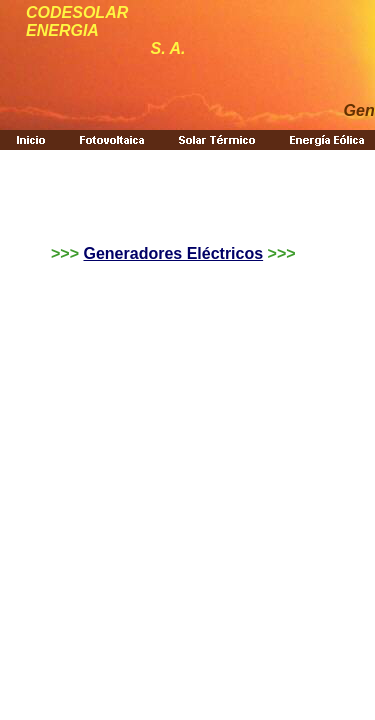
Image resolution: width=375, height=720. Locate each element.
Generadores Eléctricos (173, 253)
